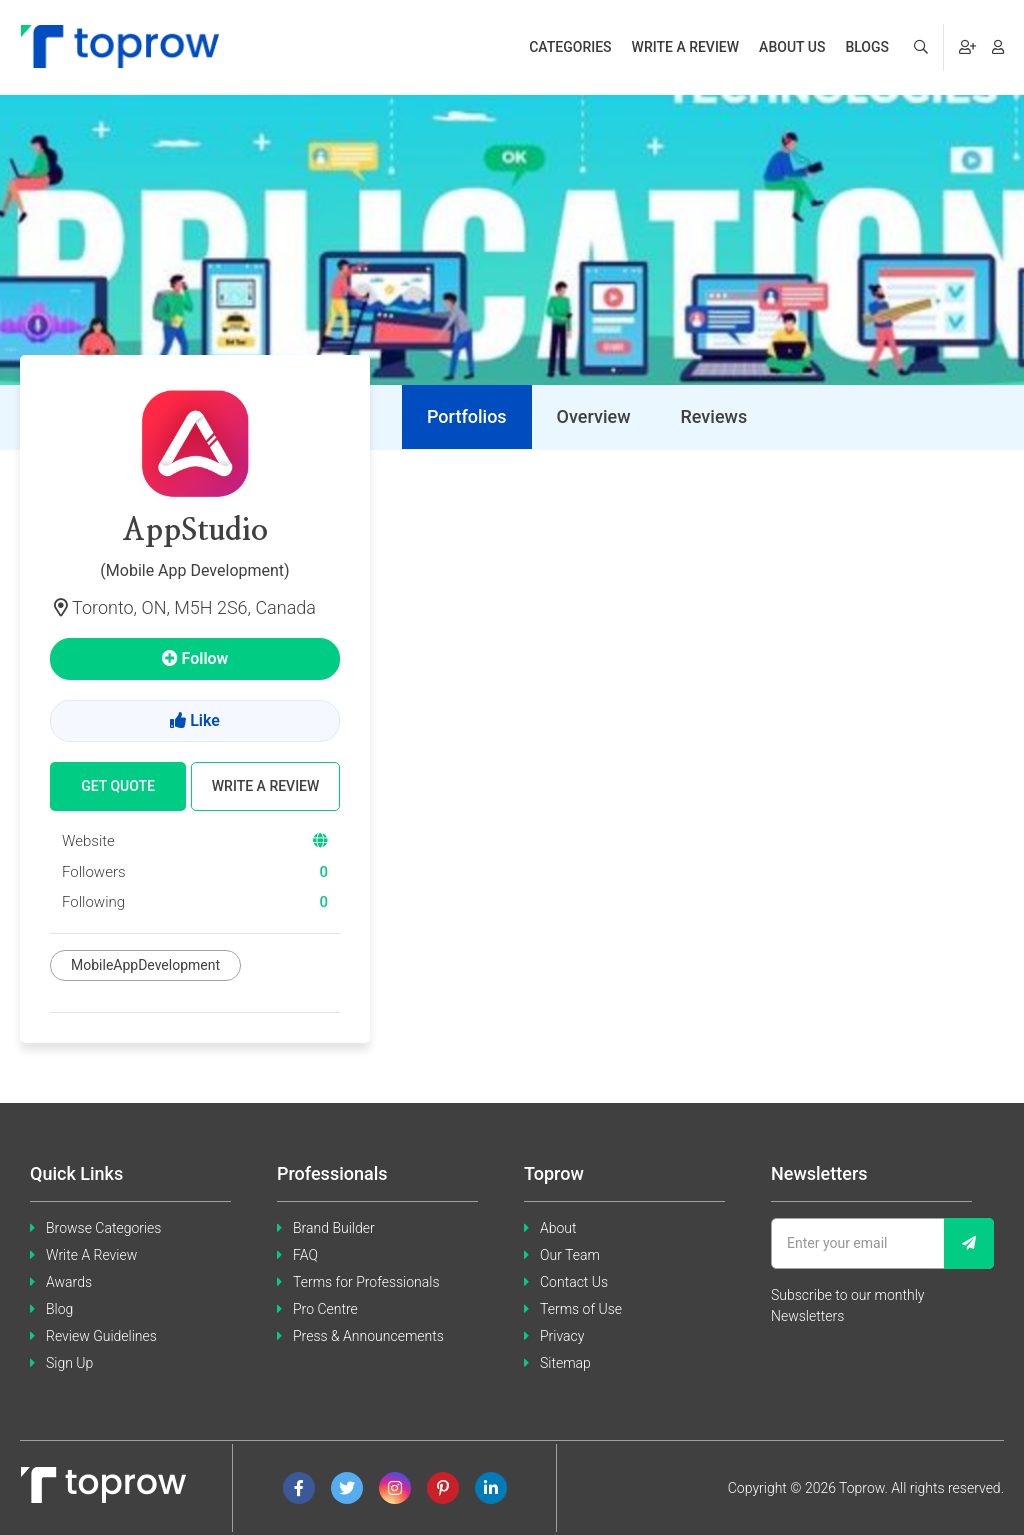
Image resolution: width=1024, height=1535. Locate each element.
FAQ (305, 1255)
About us (792, 47)
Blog (59, 1309)
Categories (570, 47)
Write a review (686, 47)
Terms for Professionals (366, 1282)
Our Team (570, 1255)
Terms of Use (581, 1309)
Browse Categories (103, 1228)
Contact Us (574, 1282)
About (558, 1228)
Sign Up (69, 1363)
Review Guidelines (101, 1336)
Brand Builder (334, 1228)
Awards (69, 1282)
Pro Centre (325, 1309)
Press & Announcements (368, 1336)
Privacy (562, 1336)
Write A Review (91, 1255)
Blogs (867, 47)
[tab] (467, 417)
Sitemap (565, 1363)
